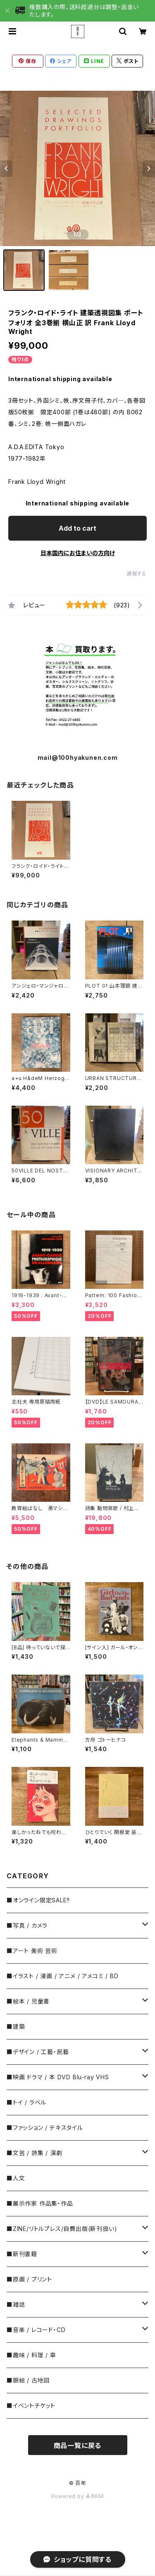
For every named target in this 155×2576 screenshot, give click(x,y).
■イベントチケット (31, 2405)
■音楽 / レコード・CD (36, 2329)
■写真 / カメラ (27, 1925)
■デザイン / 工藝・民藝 (38, 2051)
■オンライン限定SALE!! (38, 1900)
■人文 (16, 2178)
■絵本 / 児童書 (28, 2001)
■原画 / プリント (29, 2279)
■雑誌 (16, 2304)
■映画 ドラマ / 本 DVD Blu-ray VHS (58, 2077)
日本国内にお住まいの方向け (78, 552)
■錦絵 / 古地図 (28, 2380)
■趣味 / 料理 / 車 (31, 2355)
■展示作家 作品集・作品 (40, 2203)
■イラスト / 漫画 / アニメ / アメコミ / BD (62, 1975)
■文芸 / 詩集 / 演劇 (34, 2152)
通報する (136, 573)
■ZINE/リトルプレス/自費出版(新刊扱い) (62, 2228)
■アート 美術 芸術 (32, 1950)
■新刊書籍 (22, 2253)
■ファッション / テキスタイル (45, 2127)
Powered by (77, 2496)
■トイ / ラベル (26, 2102)
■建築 (16, 2026)
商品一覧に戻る (78, 2445)
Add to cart (77, 528)
